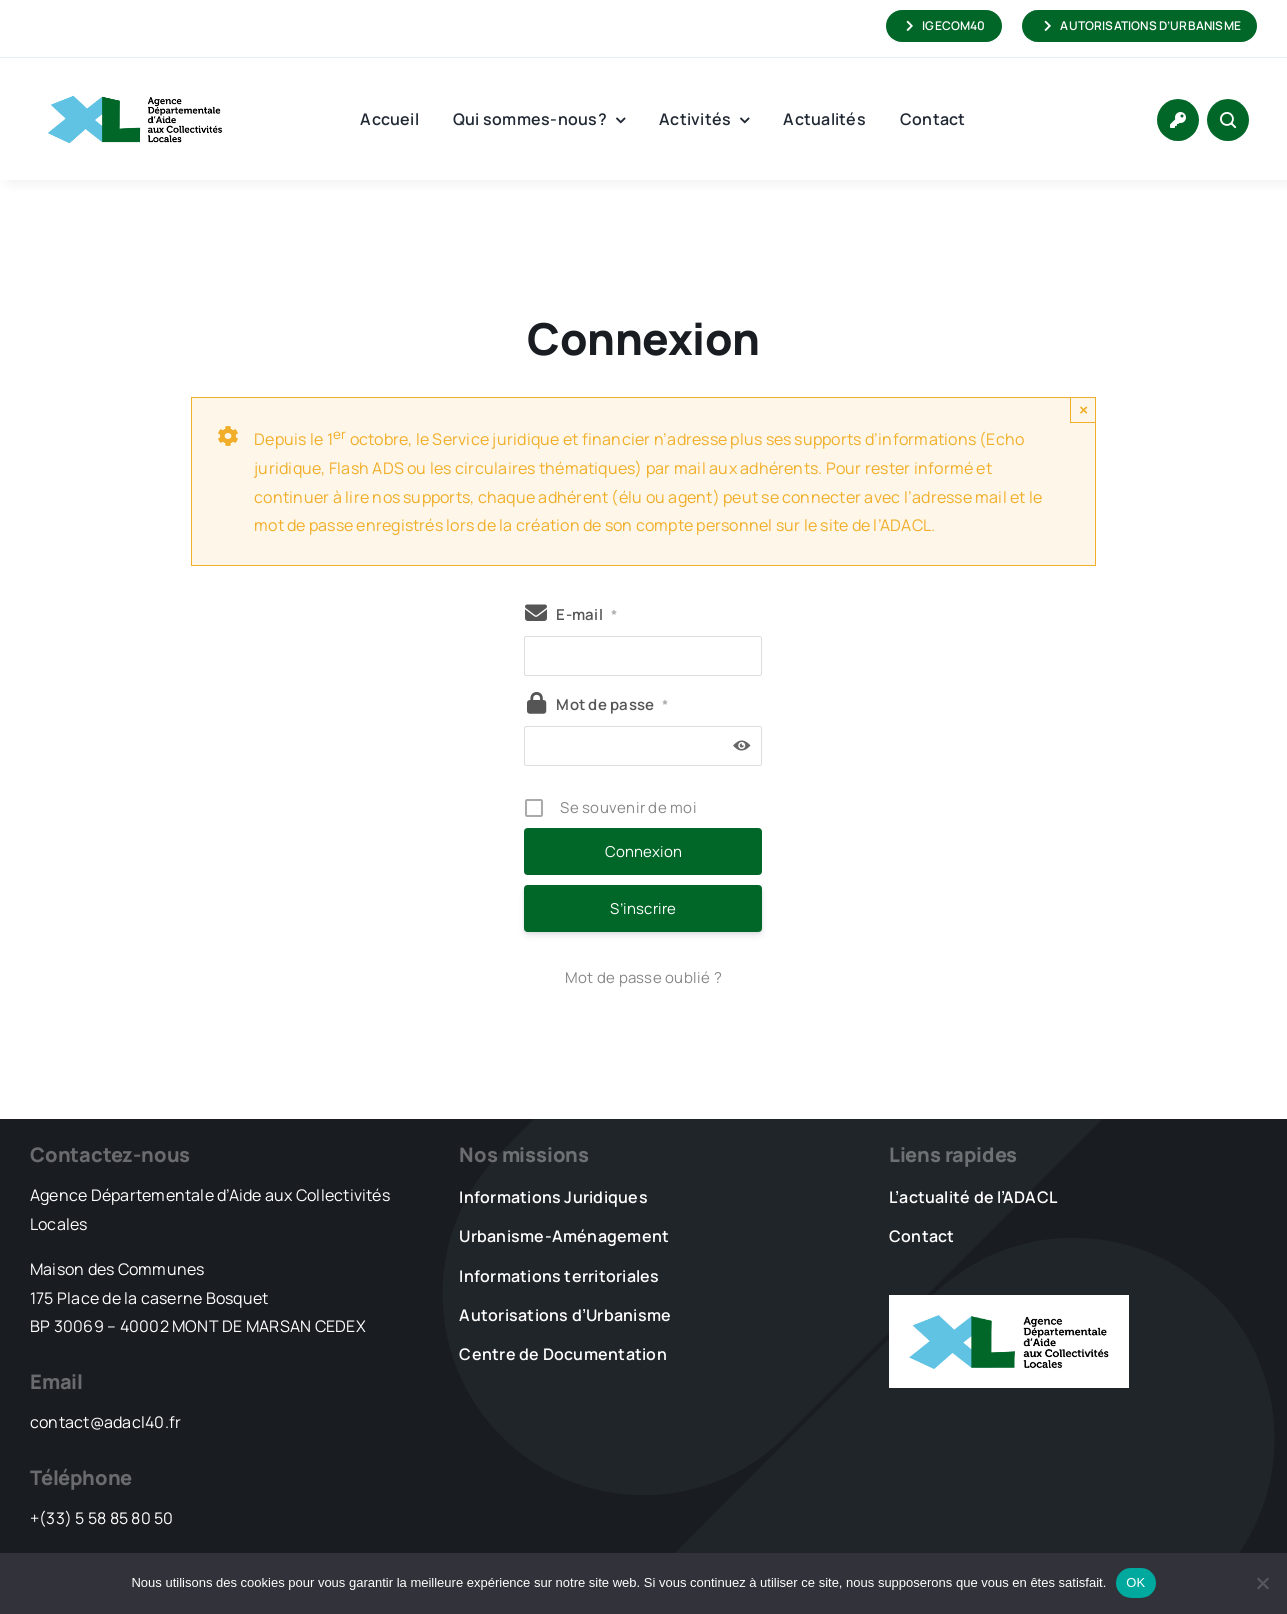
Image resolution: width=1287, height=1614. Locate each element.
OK (1135, 1582)
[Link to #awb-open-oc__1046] (1228, 120)
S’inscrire (643, 908)
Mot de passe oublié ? (643, 977)
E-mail (586, 614)
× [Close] (1083, 409)
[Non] (1262, 1583)
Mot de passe (612, 704)
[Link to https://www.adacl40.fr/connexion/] (1178, 120)
